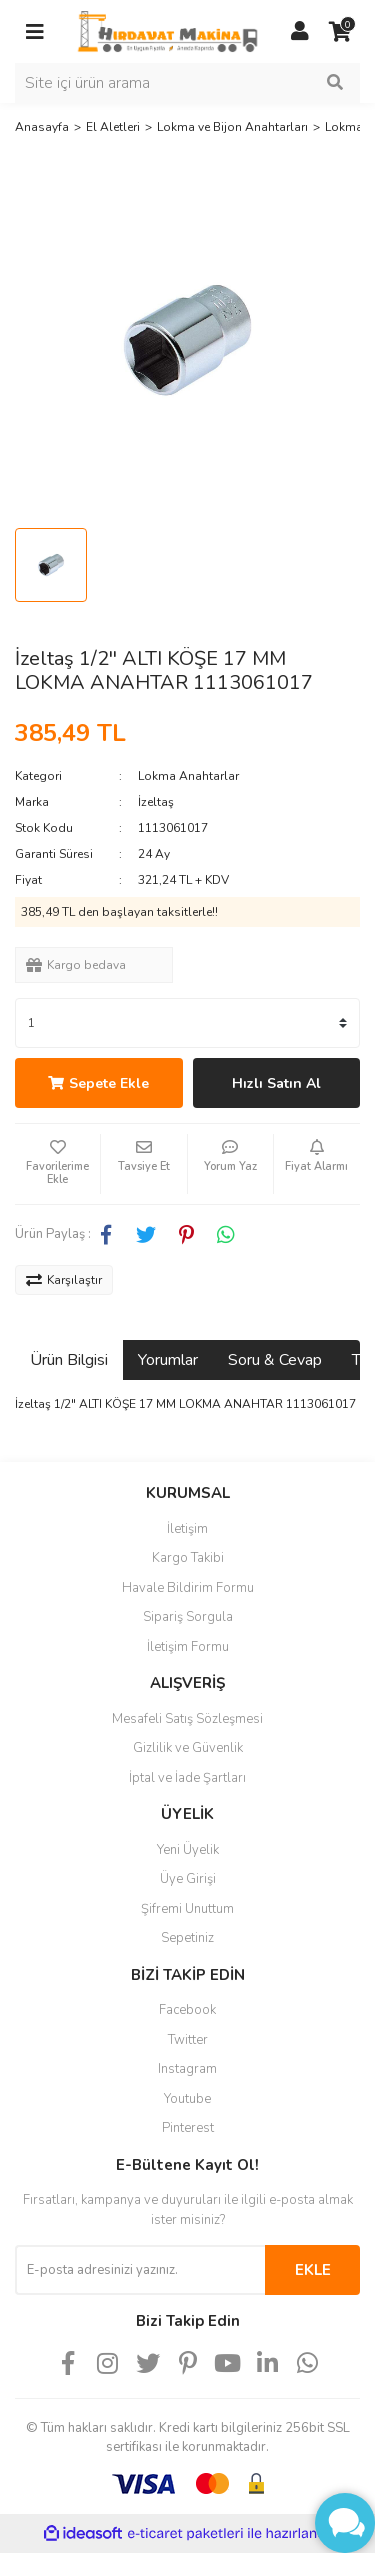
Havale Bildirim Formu (188, 1588)
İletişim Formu (188, 1647)
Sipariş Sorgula (188, 1617)
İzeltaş (156, 802)
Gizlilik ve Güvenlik (188, 1748)
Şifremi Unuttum (187, 1909)
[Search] (187, 83)
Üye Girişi (188, 1879)
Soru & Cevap (275, 1360)
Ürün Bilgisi (69, 1360)
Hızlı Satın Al (276, 1083)
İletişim (187, 1529)
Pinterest (188, 2128)
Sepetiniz (187, 1938)
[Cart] (340, 32)
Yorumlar (168, 1360)
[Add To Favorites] (57, 1164)
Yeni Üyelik (188, 1850)
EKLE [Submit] (313, 2270)
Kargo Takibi (188, 1558)
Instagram (187, 2069)
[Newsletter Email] (140, 2270)
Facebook (187, 2010)
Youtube (187, 2099)
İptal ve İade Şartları (187, 1778)
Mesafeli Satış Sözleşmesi (187, 1719)
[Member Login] (300, 32)
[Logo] (167, 31)
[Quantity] (187, 1023)
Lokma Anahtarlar (188, 776)
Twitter (188, 2040)
